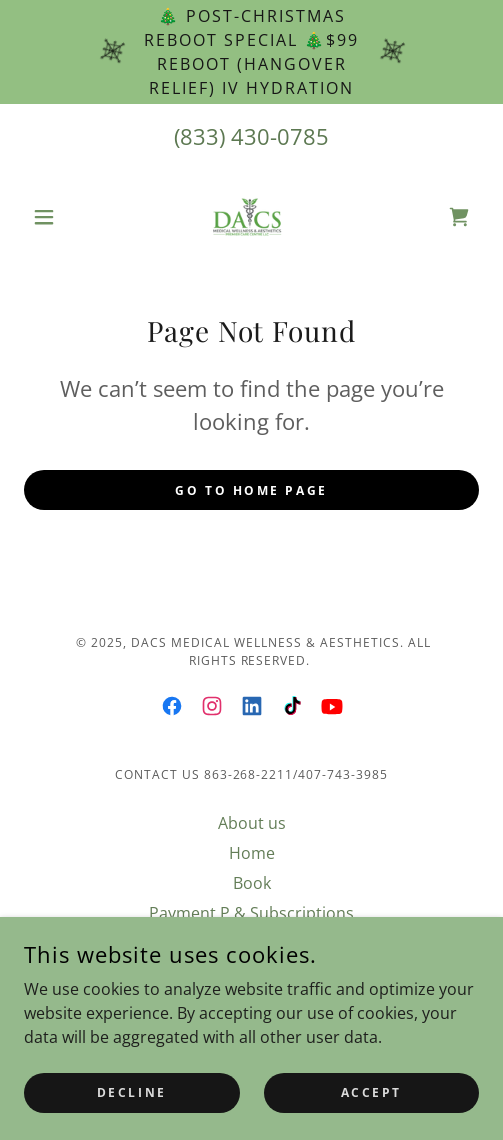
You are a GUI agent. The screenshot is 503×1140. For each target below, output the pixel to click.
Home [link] (252, 853)
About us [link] (252, 823)
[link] (252, 217)
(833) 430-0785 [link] (251, 136)
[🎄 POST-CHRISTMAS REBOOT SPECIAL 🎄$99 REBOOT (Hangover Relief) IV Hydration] (251, 52)
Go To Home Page (251, 490)
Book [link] (252, 883)
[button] (58, 217)
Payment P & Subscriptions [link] (251, 913)
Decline (132, 1092)
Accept (371, 1092)
